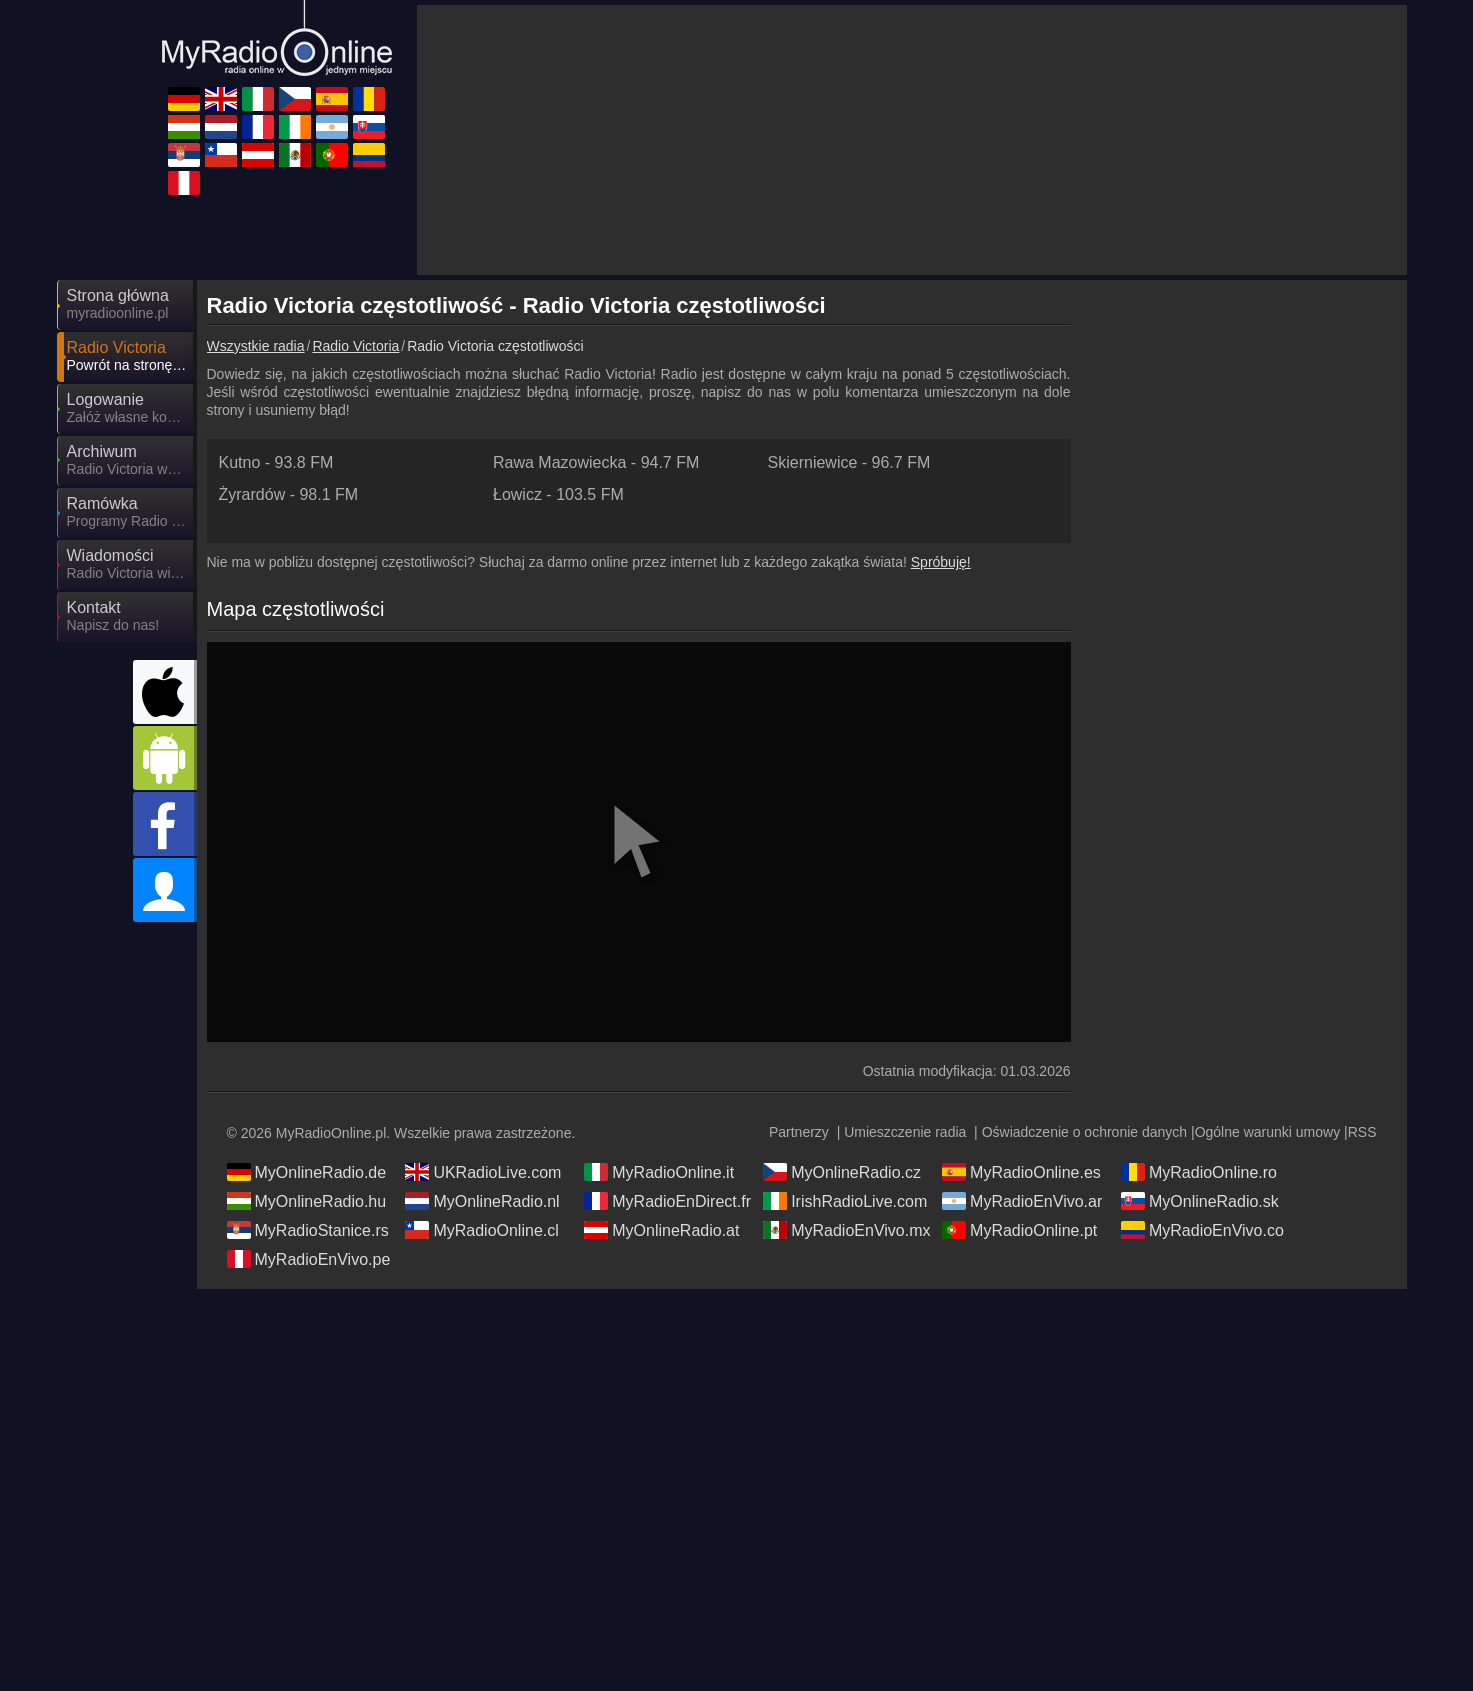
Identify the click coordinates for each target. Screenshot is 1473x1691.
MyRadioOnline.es (1021, 1172)
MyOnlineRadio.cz (842, 1172)
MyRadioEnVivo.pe (309, 1259)
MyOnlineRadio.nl (482, 1201)
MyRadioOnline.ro (1199, 1172)
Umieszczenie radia (905, 1132)
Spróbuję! (941, 562)
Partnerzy (799, 1132)
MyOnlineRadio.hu (307, 1201)
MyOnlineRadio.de (307, 1172)
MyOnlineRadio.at (661, 1230)
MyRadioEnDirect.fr (667, 1201)
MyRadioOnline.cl (481, 1230)
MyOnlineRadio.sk (1200, 1201)
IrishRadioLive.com (845, 1201)
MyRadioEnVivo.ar (1022, 1201)
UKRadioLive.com (483, 1172)
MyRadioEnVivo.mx (846, 1230)
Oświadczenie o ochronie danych (1084, 1132)
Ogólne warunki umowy (1268, 1132)
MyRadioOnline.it (659, 1172)
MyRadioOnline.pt (1019, 1230)
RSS (1362, 1132)
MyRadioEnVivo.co (1202, 1230)
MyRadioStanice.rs (308, 1230)
